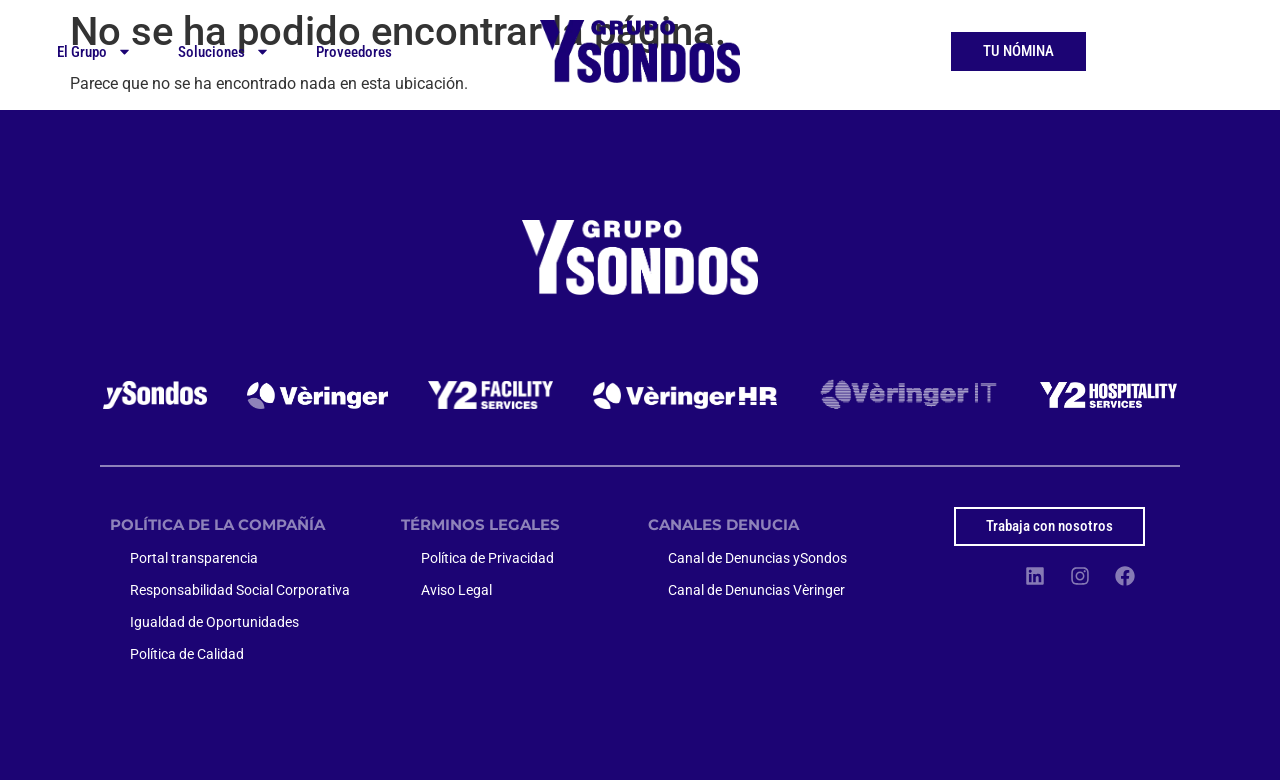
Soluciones (224, 51)
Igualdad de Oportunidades (214, 622)
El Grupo (94, 51)
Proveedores (354, 52)
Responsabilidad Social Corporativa (240, 590)
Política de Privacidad (487, 558)
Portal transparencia (194, 558)
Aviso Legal (456, 590)
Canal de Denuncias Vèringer (756, 590)
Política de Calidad (187, 654)
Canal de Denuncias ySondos (757, 558)
